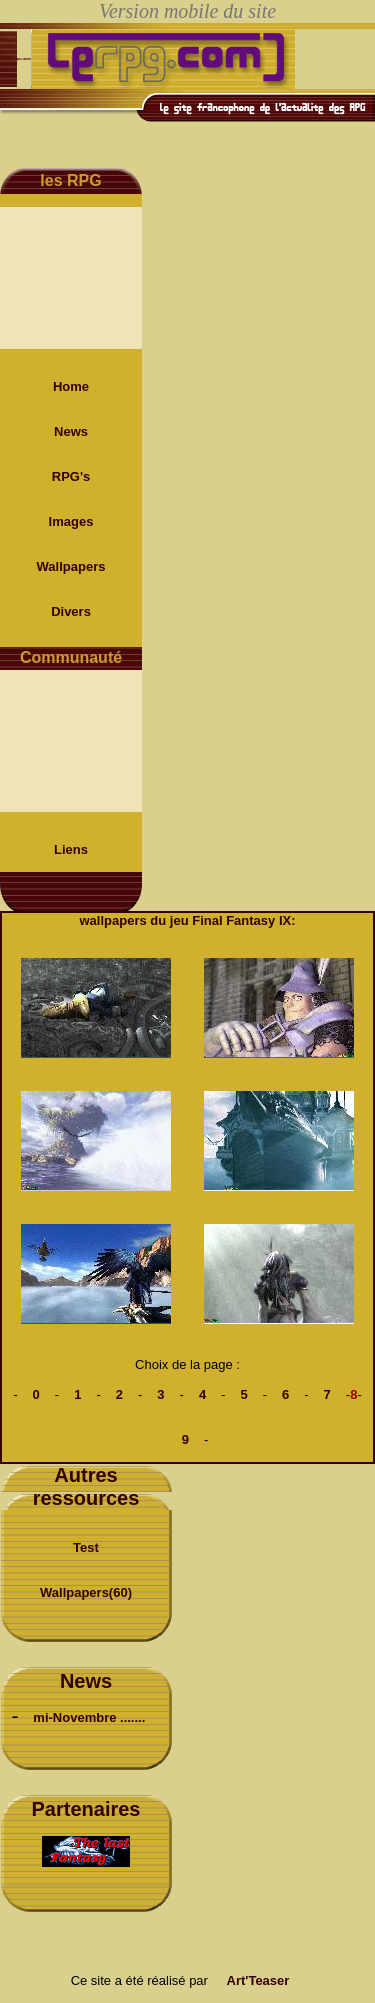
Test (86, 1547)
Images (71, 521)
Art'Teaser (258, 1980)
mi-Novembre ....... (89, 1717)
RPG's (71, 476)
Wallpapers (71, 566)
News (71, 431)
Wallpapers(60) (86, 1592)
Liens (71, 849)
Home (71, 386)
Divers (71, 611)
